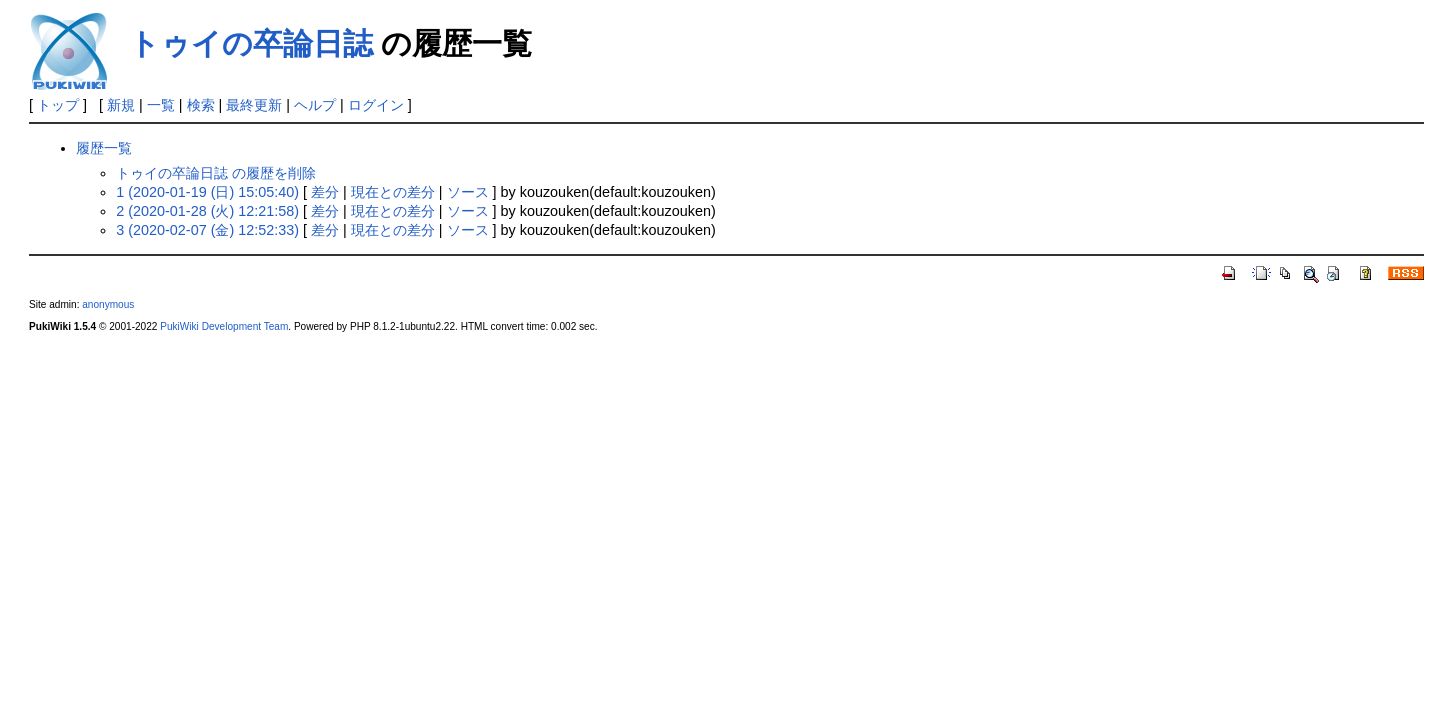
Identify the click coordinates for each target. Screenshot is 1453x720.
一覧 (161, 105)
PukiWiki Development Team (224, 326)
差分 (325, 192)
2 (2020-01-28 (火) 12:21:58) (207, 211)
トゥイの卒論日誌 (251, 43)
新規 (121, 105)
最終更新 (254, 105)
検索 (201, 105)
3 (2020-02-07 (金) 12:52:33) (207, 230)
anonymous (108, 304)
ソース (468, 192)
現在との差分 (393, 192)
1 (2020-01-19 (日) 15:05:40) (207, 192)
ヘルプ (315, 105)
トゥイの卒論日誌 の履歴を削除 (216, 173)
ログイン (376, 105)
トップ (58, 105)
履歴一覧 (104, 148)
